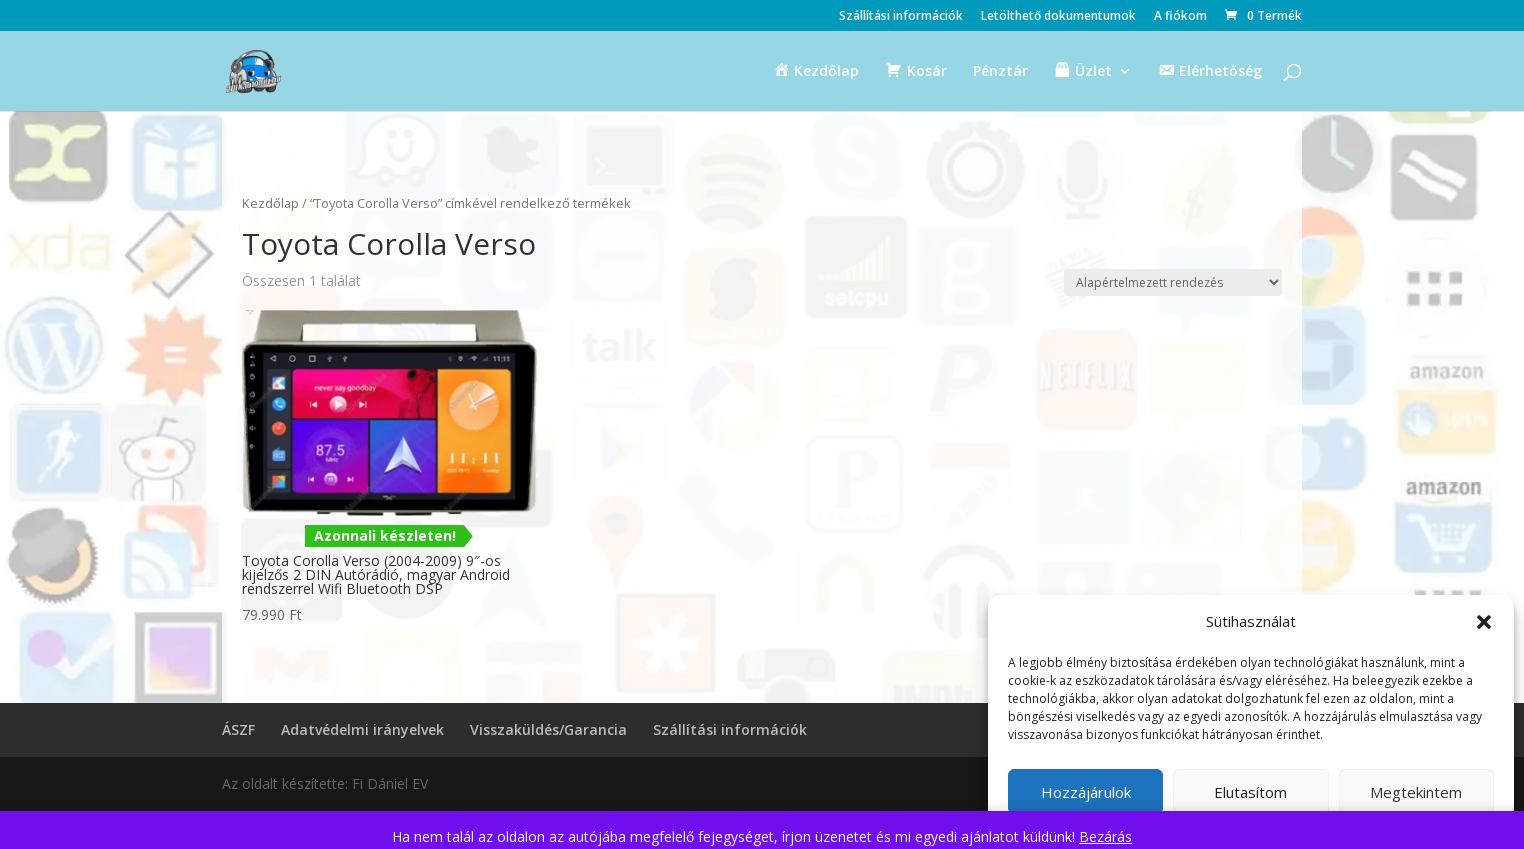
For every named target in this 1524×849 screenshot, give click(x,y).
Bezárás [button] (1105, 836)
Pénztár (1000, 72)
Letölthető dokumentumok (1058, 17)
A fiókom (1180, 17)
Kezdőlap (270, 203)
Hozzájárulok (1086, 792)
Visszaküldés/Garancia (548, 729)
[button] (1484, 622)
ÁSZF (238, 729)
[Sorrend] (1173, 282)
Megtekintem (1416, 792)
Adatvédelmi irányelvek (362, 729)
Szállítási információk (901, 17)
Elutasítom (1250, 792)
